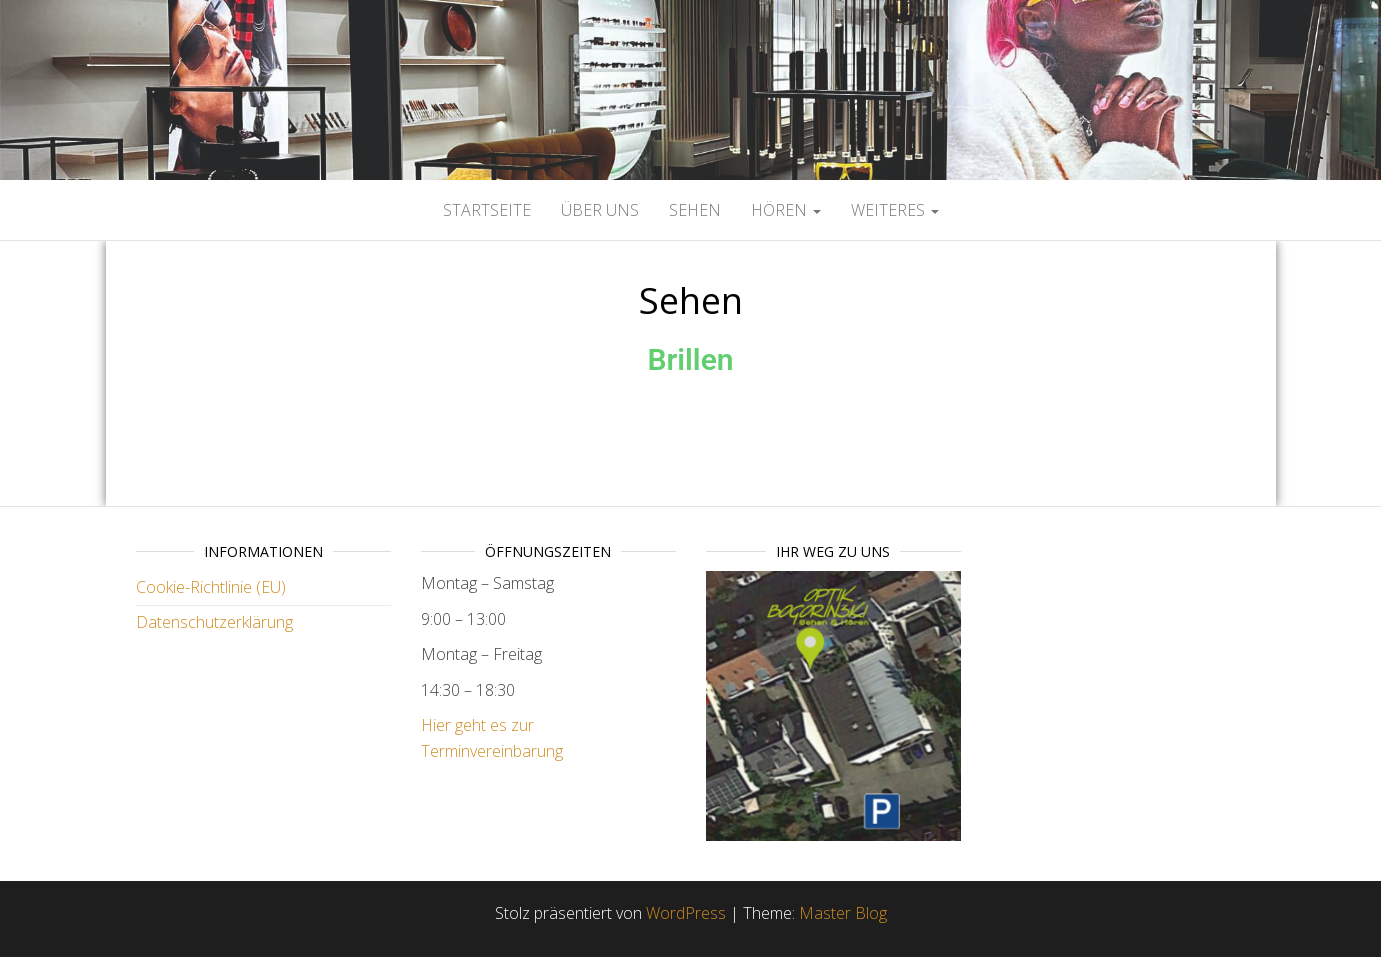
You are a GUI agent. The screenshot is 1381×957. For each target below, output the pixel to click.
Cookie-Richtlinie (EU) (211, 587)
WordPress (686, 913)
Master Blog (843, 913)
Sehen (695, 210)
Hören (786, 210)
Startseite (487, 210)
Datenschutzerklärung (214, 622)
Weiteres (895, 210)
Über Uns (600, 210)
